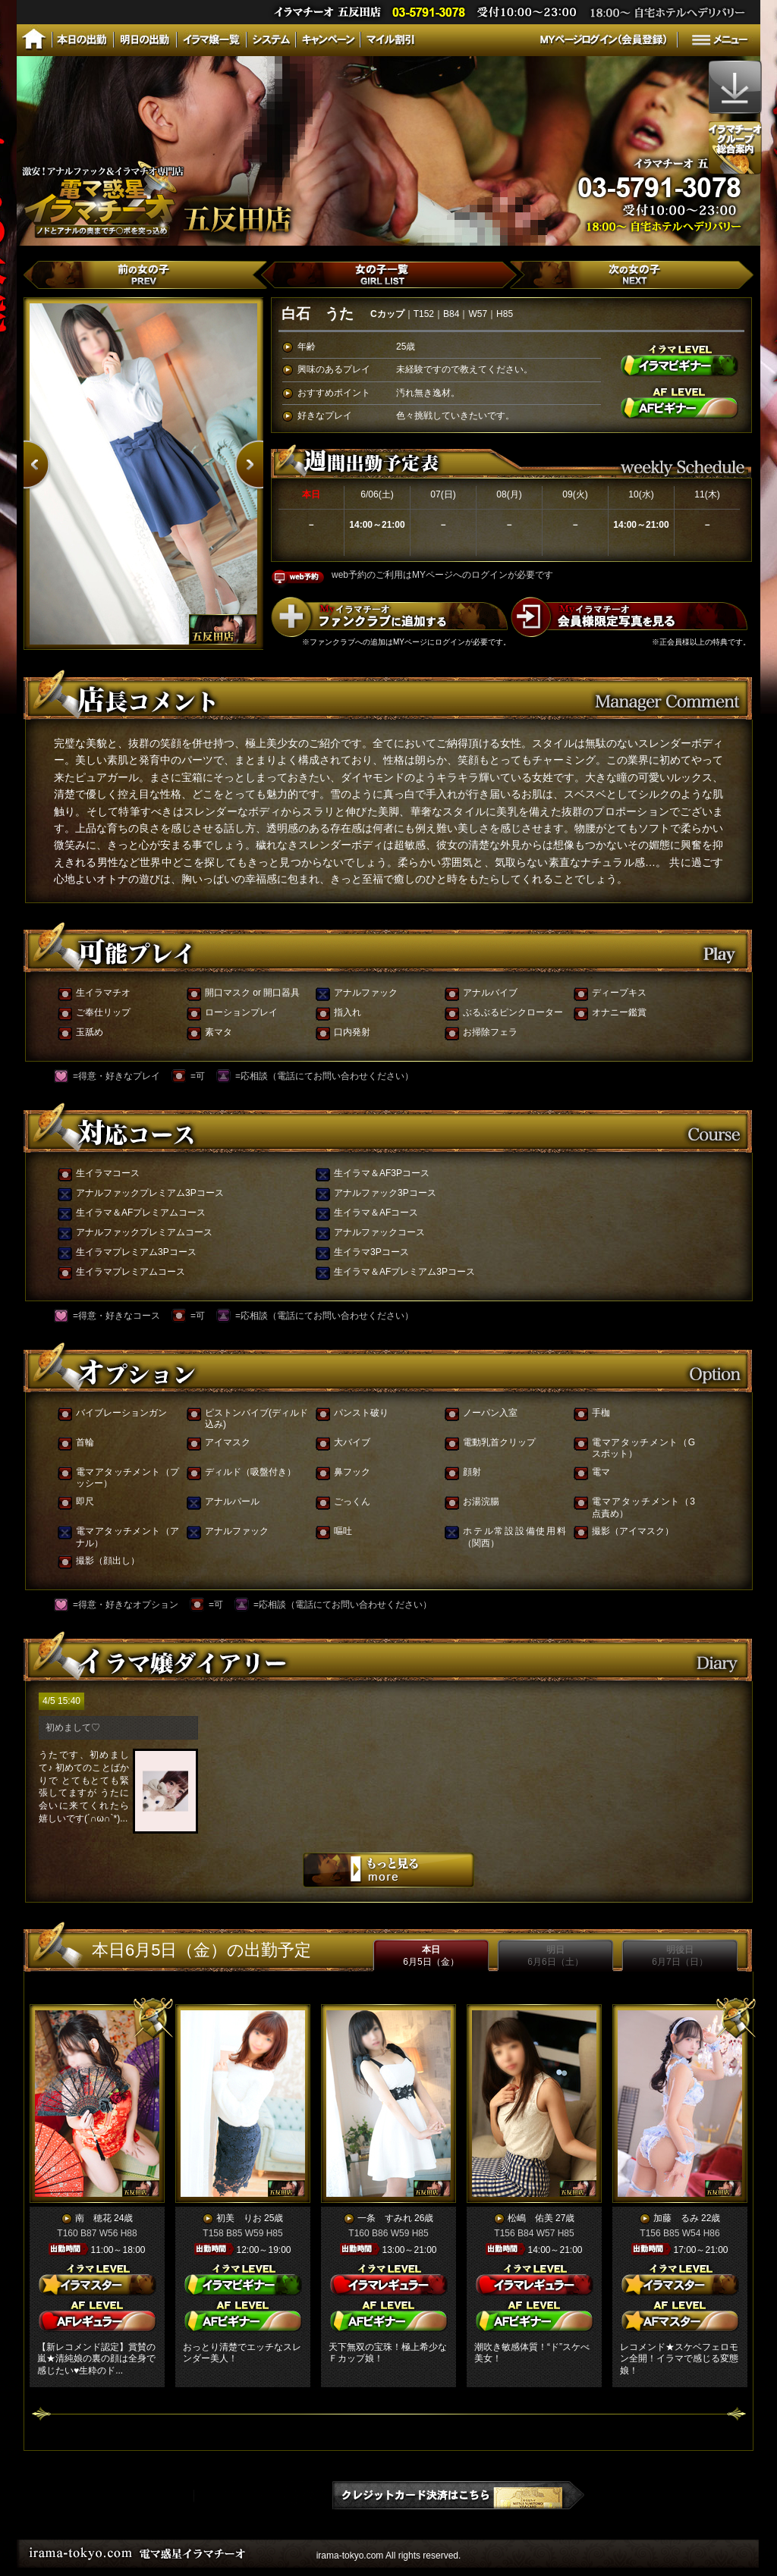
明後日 (679, 1955)
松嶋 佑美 (530, 2218)
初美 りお (239, 2218)
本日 (430, 1955)
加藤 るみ (676, 2218)
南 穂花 (93, 2218)
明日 (555, 1955)
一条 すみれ (384, 2218)
